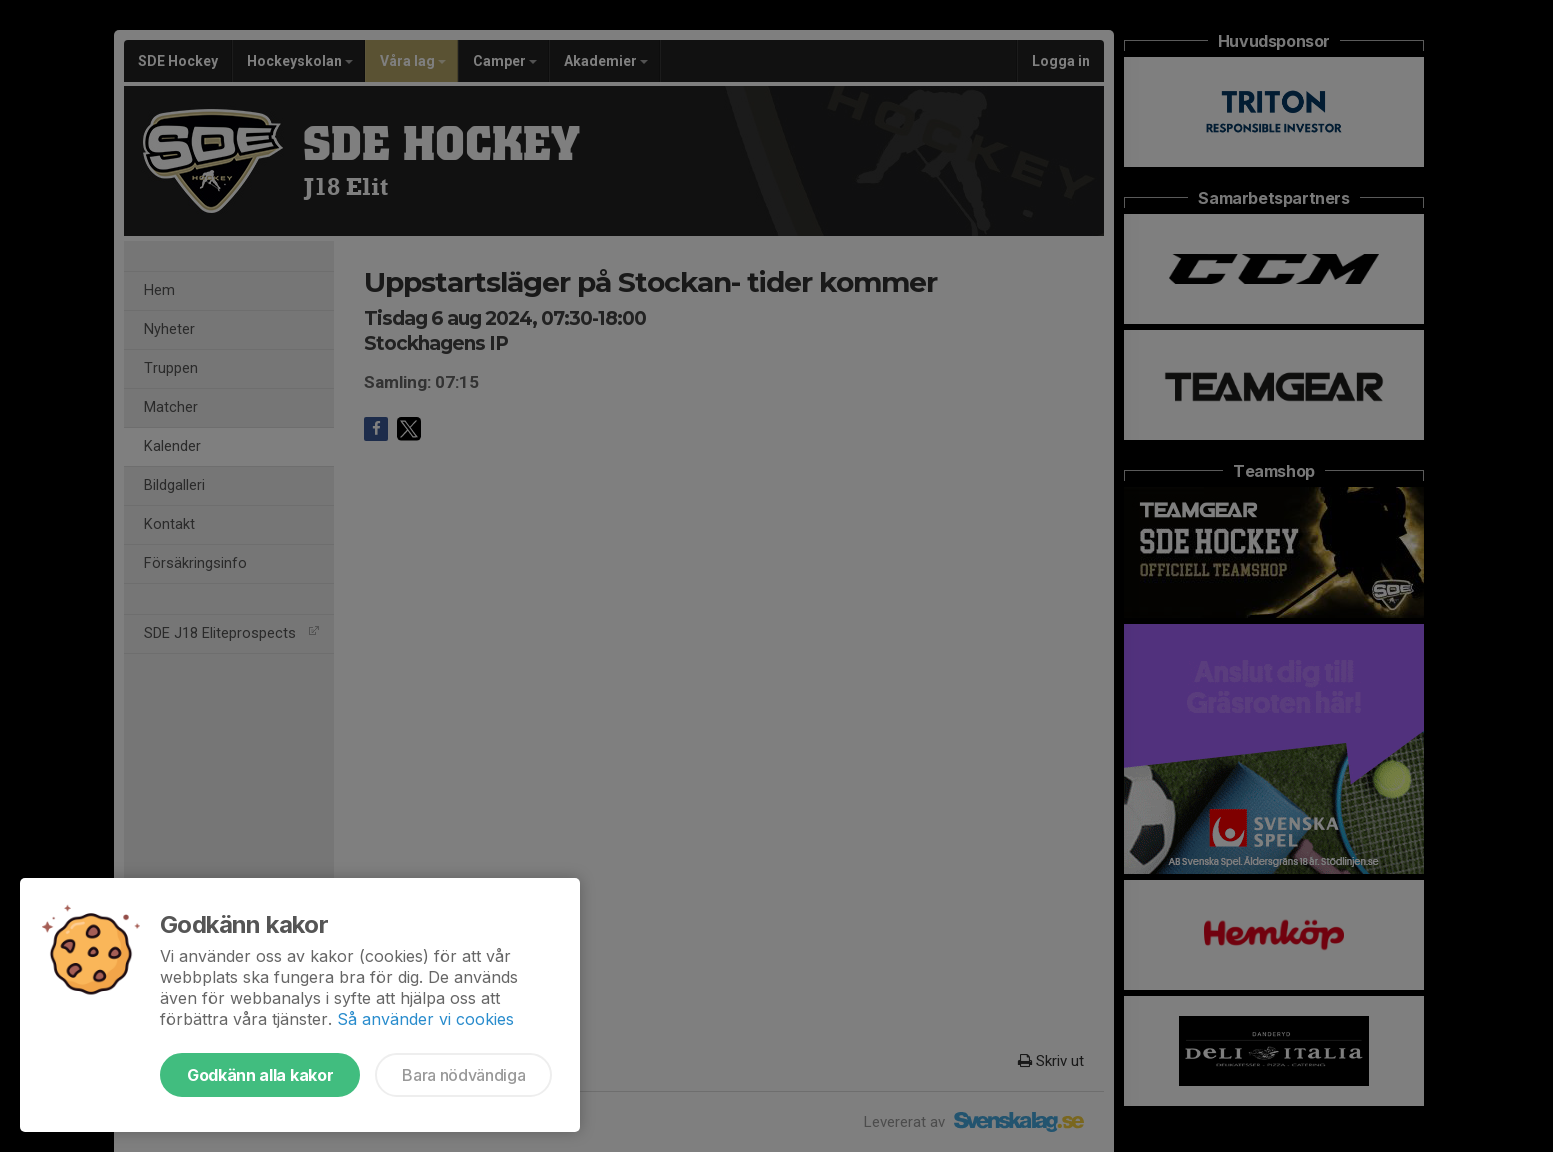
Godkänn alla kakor (260, 1075)
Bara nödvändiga (463, 1075)
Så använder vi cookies (425, 1019)
